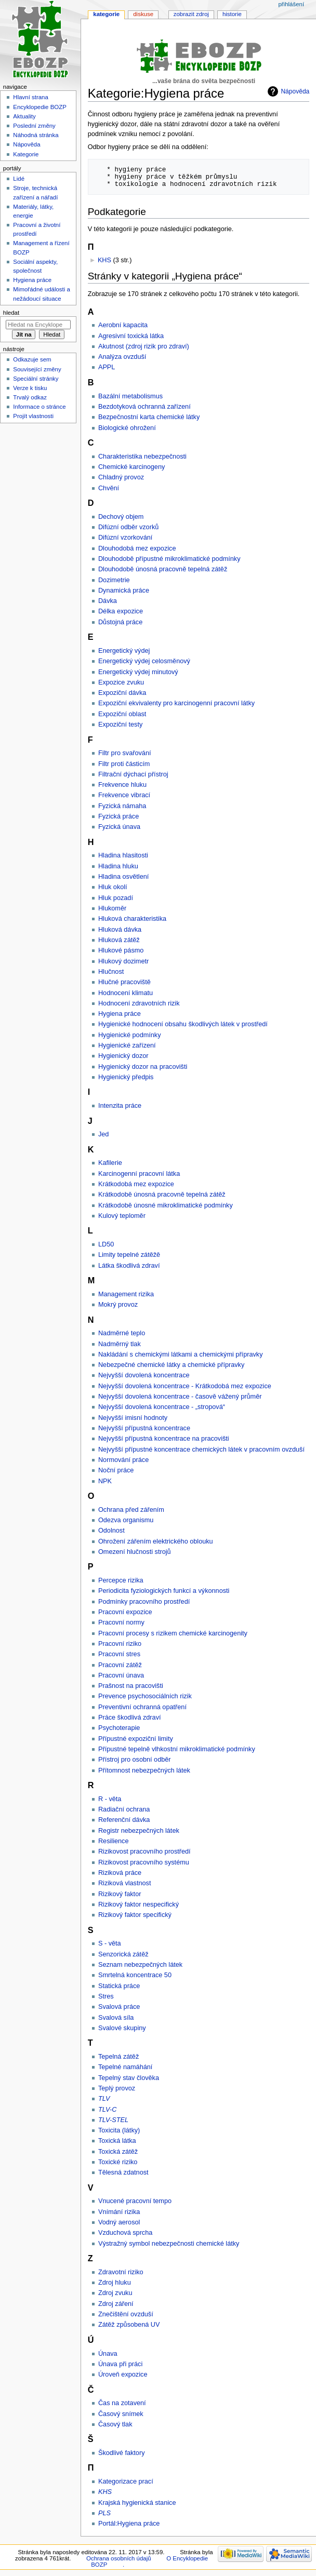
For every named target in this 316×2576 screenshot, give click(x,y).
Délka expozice (120, 611)
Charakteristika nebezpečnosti (142, 456)
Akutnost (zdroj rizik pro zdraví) (143, 346)
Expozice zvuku (121, 682)
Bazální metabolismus (130, 396)
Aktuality (24, 116)
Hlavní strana (30, 97)
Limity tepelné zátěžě (129, 1254)
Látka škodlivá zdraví (129, 1265)
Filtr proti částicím (124, 764)
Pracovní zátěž (120, 1665)
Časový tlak (115, 2424)
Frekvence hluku (122, 784)
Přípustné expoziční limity (135, 1738)
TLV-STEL (113, 2120)
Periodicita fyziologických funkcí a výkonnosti (163, 1590)
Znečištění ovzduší (125, 2314)
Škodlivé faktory (121, 2453)
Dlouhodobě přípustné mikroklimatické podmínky (169, 558)
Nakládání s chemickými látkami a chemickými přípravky (180, 1354)
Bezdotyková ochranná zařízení (144, 406)
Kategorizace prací (125, 2481)
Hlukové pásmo (120, 950)
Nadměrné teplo (121, 1333)
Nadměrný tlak (119, 1344)
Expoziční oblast (122, 714)
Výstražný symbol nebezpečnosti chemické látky (169, 2243)
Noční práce (116, 1470)
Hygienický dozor (123, 1055)
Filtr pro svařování (124, 753)
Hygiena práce (119, 1013)
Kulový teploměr (122, 1215)
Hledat (11, 313)
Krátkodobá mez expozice (136, 1184)
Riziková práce (119, 1872)
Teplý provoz (116, 2088)
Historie (232, 14)
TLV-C (107, 2109)
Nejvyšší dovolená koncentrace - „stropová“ (161, 1407)
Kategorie (106, 14)
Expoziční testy (120, 724)
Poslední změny (34, 126)
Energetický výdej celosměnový (144, 661)
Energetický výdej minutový (138, 672)
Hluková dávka (119, 929)
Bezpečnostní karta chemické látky (149, 417)
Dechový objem (120, 516)
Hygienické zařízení (127, 1045)
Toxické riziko (117, 2162)
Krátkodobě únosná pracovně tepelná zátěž (162, 1194)
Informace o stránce (39, 407)
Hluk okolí (112, 887)
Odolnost (111, 1530)
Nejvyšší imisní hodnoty (132, 1417)
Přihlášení (291, 4)
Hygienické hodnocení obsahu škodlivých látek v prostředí (183, 1024)
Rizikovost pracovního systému (143, 1862)
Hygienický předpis (125, 1077)
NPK (105, 1481)
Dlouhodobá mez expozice (137, 548)
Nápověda (295, 91)
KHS (104, 260)
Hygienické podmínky (129, 1035)
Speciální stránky (35, 378)
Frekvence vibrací (124, 795)
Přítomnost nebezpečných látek (144, 1770)
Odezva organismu (126, 1520)
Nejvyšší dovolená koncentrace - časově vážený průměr (180, 1396)
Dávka (107, 601)
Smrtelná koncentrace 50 (135, 1975)
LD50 (106, 1244)
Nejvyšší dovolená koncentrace (144, 1375)
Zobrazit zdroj (191, 14)
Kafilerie (110, 1162)
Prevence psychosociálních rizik (145, 1696)
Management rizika (126, 1294)
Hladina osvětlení (123, 876)
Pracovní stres (119, 1654)
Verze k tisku (30, 388)
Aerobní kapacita (123, 325)
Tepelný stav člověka (128, 2078)
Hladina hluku (118, 866)
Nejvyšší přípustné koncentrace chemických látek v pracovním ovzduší (201, 1449)
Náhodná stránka (35, 135)
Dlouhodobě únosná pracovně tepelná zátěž (162, 569)
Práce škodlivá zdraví (129, 1717)
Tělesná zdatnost (123, 2172)
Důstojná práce (120, 622)
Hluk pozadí (115, 898)
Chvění (108, 488)
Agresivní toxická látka (131, 336)
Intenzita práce (119, 1105)
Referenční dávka (124, 1819)
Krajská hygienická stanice (137, 2502)
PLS (104, 2513)
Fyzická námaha (122, 806)
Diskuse (143, 14)
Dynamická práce (123, 590)
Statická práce (119, 1986)
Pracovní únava (121, 1675)
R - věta (109, 1799)
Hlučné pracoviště (124, 982)
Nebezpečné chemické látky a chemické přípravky (171, 1365)
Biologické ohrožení (127, 428)
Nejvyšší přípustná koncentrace (144, 1428)
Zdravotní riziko (120, 2272)
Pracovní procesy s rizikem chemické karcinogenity (172, 1633)
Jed (103, 1134)
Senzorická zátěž (123, 1954)
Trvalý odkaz (30, 397)
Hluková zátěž (119, 940)
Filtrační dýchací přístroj (133, 774)
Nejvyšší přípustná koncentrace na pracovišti (163, 1438)
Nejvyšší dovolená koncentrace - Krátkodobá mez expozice (184, 1386)
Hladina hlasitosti (123, 855)
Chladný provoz (121, 477)
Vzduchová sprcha (125, 2232)
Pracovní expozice (125, 1612)
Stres (106, 1996)
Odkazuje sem (32, 359)
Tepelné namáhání (125, 2067)
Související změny (37, 369)
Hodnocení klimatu (125, 993)
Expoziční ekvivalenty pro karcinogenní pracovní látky (176, 703)
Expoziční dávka (122, 692)
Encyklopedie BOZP (40, 107)
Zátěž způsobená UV (129, 2324)
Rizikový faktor (119, 1894)
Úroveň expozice (123, 2374)
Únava (107, 2353)
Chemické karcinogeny (131, 467)
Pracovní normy (121, 1622)
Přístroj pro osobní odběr (134, 1759)
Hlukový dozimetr (123, 961)
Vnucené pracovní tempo (135, 2201)
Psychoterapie (119, 1728)
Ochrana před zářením (131, 1509)
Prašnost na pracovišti (130, 1685)
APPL (106, 367)
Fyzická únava (119, 826)
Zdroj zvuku (115, 2293)
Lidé (18, 179)
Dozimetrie (114, 580)
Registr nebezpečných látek (138, 1830)
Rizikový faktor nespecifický (138, 1904)
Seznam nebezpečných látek (140, 1964)
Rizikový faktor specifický (135, 1914)
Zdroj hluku (114, 2282)
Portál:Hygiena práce (129, 2523)
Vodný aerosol (119, 2222)
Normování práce (123, 1460)
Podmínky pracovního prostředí (144, 1601)
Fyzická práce (118, 816)
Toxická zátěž (118, 2151)
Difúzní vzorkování (125, 537)
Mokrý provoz (118, 1304)
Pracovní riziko (119, 1643)
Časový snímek (120, 2414)
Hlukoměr (112, 908)
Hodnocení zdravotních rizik (139, 1003)
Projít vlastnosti (33, 416)
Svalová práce (119, 2006)
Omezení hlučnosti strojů (134, 1551)
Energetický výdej (124, 650)
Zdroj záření (116, 2303)
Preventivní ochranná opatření (142, 1707)
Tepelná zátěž (118, 2056)
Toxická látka (117, 2140)
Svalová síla (116, 2017)
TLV (104, 2098)
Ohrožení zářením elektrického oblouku (155, 1541)
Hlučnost (111, 971)
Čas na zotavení (122, 2403)
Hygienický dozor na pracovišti (142, 1066)
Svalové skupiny (122, 2028)
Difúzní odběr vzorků (128, 527)
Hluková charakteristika (132, 918)
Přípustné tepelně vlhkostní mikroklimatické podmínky (176, 1749)
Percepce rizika (120, 1580)
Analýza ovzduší (122, 356)
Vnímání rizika (119, 2212)
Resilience (113, 1841)
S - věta (109, 1943)
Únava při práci (120, 2364)
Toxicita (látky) (119, 2130)
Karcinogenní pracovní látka (139, 1173)
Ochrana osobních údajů (118, 2558)
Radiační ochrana (124, 1809)
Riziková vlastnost (124, 1883)
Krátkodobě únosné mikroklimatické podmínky (165, 1205)
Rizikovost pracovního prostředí (144, 1851)
